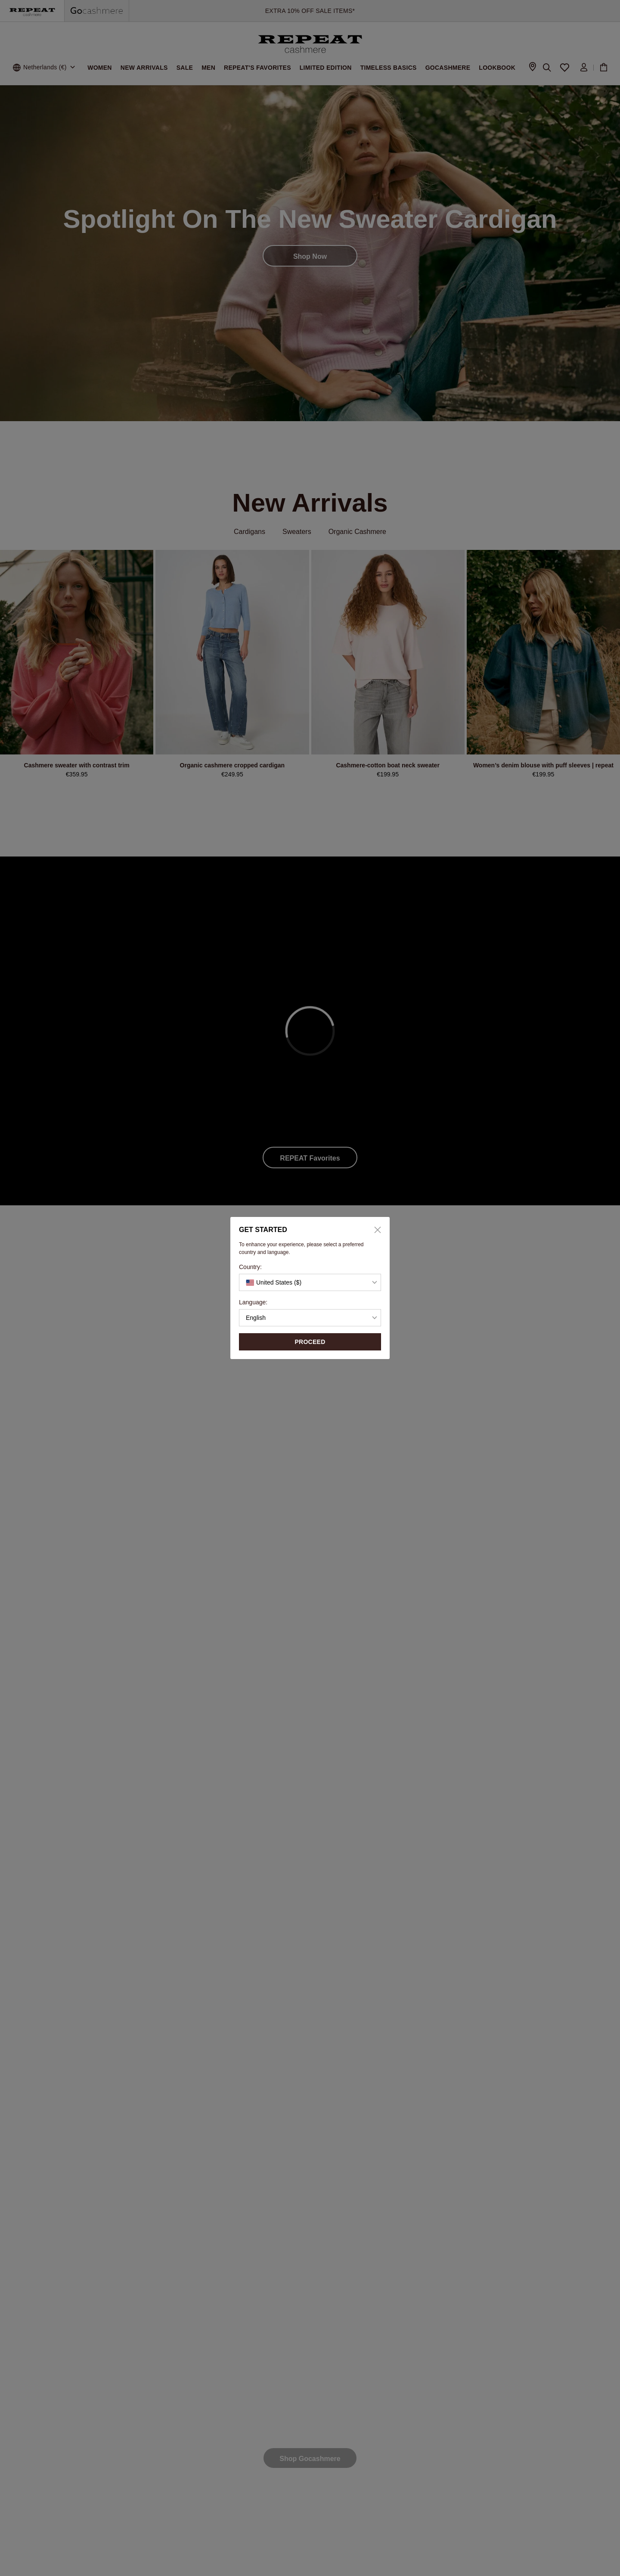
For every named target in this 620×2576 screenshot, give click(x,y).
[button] (310, 1282)
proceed (309, 1341)
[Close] (374, 1229)
